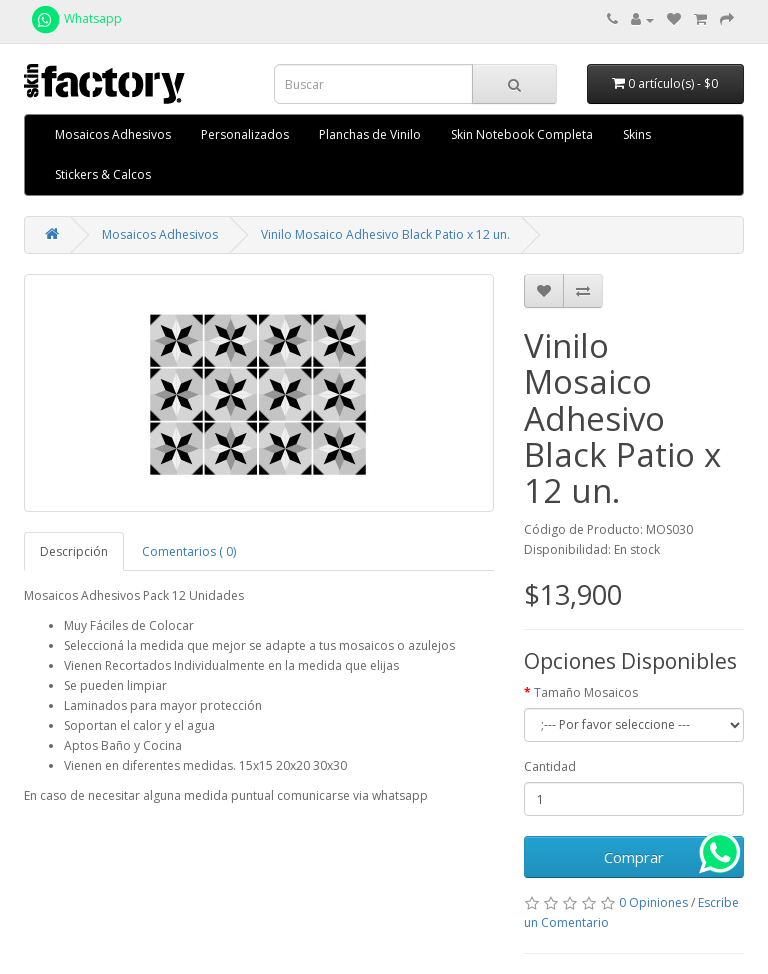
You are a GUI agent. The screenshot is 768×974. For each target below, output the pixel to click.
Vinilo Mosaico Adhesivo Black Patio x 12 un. (385, 234)
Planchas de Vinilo (370, 134)
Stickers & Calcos (103, 174)
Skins (637, 134)
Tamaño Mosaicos (586, 692)
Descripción (74, 551)
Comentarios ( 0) (189, 551)
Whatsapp (75, 18)
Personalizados (245, 134)
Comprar (634, 857)
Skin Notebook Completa (522, 134)
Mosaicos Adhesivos (113, 134)
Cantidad (550, 766)
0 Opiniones (653, 902)
